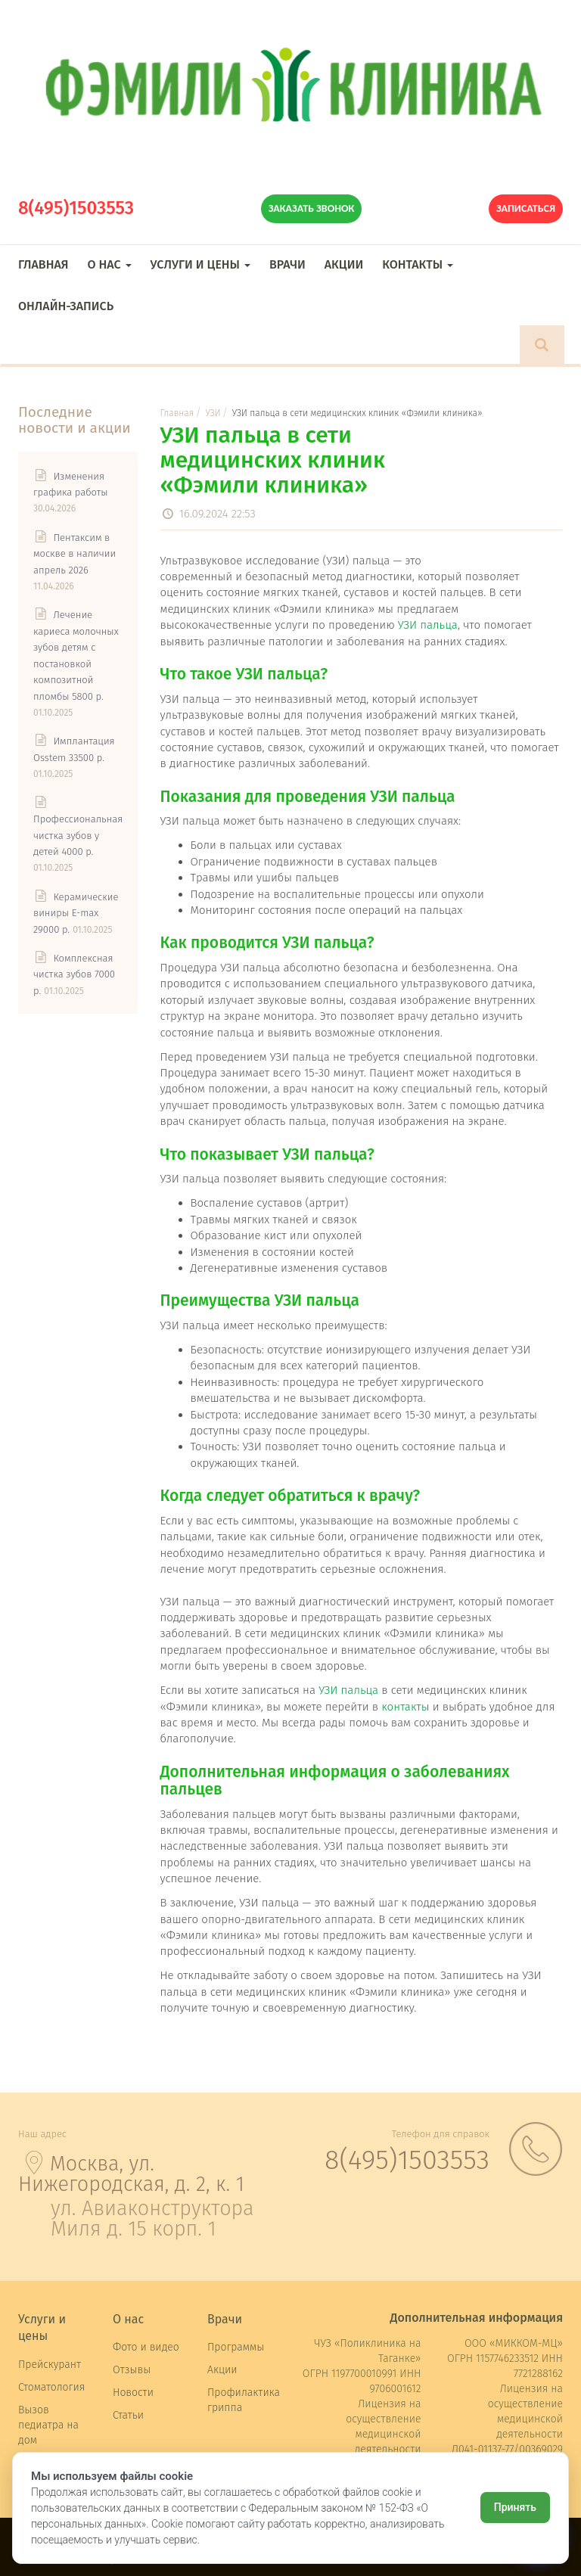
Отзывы (132, 2369)
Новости (133, 2392)
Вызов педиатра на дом (48, 2425)
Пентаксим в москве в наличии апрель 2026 (74, 554)
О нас (109, 264)
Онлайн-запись (65, 306)
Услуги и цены (200, 264)
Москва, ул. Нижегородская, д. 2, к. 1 (131, 2174)
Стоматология (51, 2387)
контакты (405, 1707)
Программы (235, 2347)
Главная (43, 264)
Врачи (287, 264)
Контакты (417, 264)
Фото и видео (146, 2347)
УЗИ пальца (428, 625)
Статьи (128, 2415)
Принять (515, 2507)
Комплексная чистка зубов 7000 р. (74, 974)
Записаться (525, 208)
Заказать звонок (312, 208)
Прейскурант (49, 2364)
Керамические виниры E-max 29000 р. (75, 913)
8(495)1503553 (76, 208)
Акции (344, 264)
